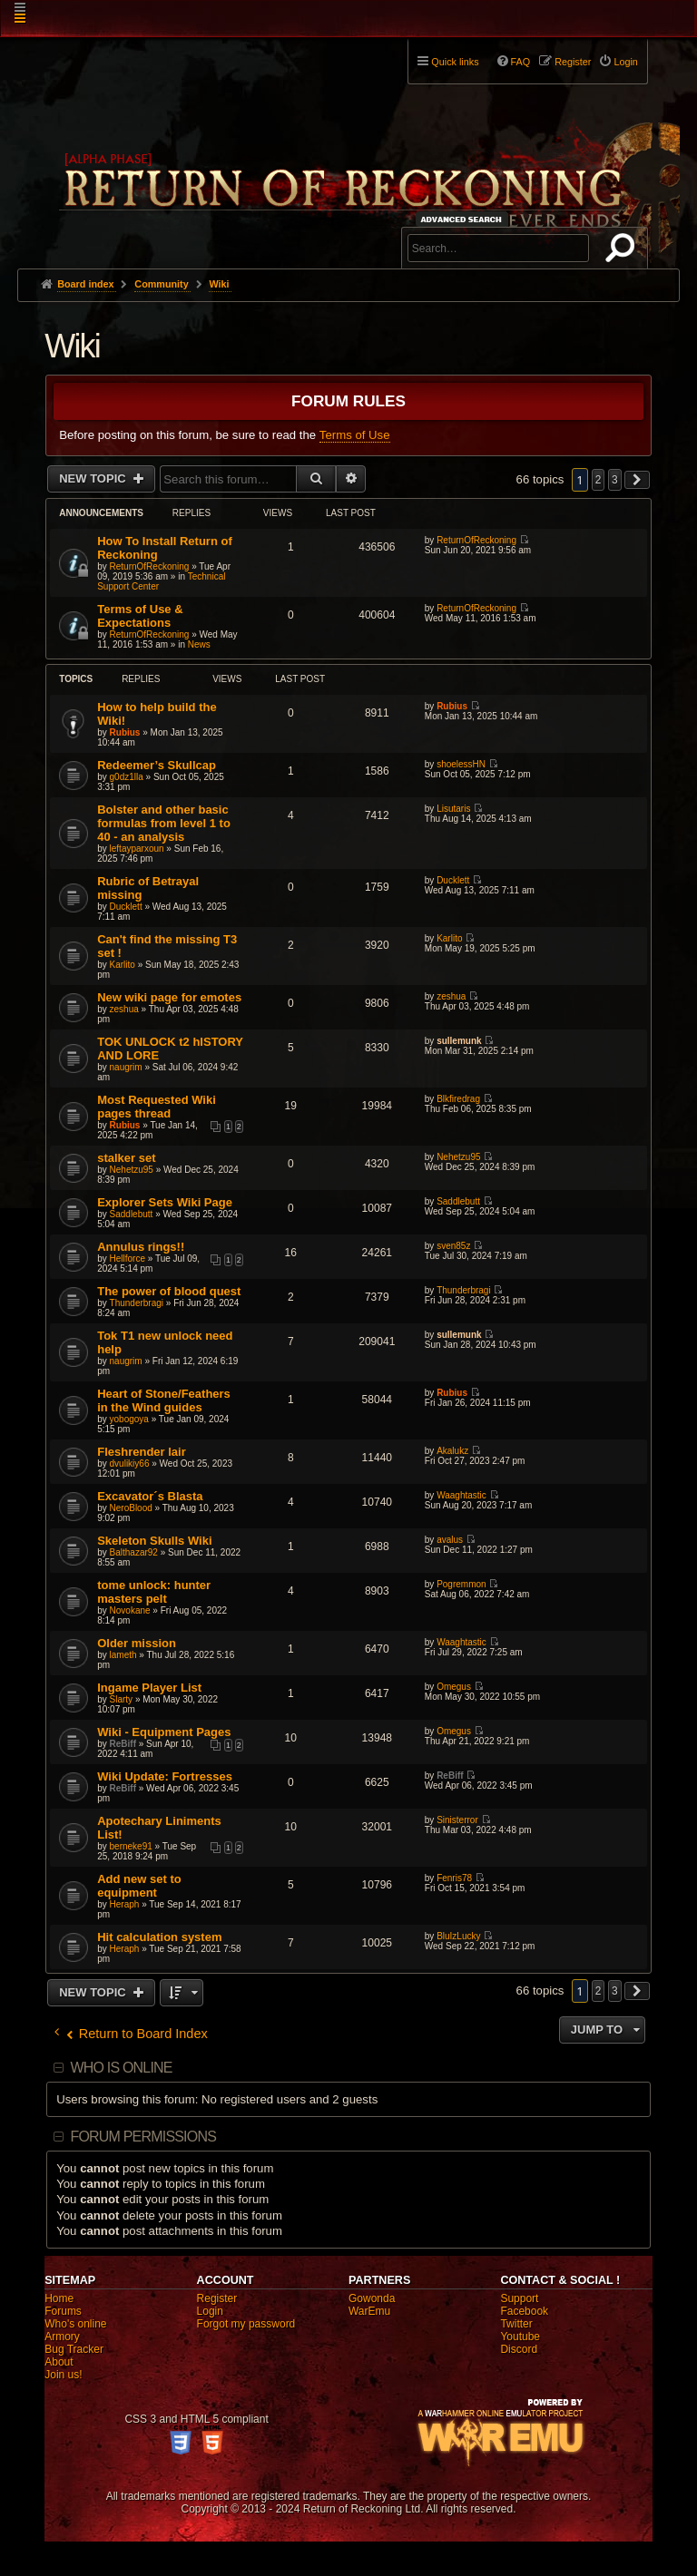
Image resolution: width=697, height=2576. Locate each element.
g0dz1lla (126, 777)
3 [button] (615, 479)
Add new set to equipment (139, 1885)
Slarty (121, 1699)
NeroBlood (131, 1508)
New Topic (94, 478)
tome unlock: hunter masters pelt (154, 1591)
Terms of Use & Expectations (139, 615)
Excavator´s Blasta (149, 1496)
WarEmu (369, 2311)
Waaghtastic (461, 1495)
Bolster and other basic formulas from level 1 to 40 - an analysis (164, 823)
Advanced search (464, 219)
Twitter (516, 2323)
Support (519, 2298)
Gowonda (371, 2298)
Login (210, 2311)
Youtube (520, 2336)
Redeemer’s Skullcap (156, 765)
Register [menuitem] (573, 61)
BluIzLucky (458, 1936)
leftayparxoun (137, 849)
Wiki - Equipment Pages (164, 1732)
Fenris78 (454, 1878)
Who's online (75, 2323)
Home (59, 2298)
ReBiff (123, 1744)
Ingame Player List (149, 1687)
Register (217, 2298)
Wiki (72, 346)
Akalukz (452, 1451)
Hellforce (127, 1259)
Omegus (454, 1687)
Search (623, 251)
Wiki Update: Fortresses (164, 1776)
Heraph (125, 1904)
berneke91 (131, 1846)
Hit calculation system (159, 1937)
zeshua (124, 1009)
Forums (63, 2311)
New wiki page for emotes (169, 997)
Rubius (125, 732)
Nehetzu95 (131, 1170)
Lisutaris (453, 809)
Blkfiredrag (458, 1099)
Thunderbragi (136, 1303)
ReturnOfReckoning (150, 566)
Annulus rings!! (140, 1247)
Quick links (454, 61)
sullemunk (459, 1041)
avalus (450, 1540)
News (199, 644)
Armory (62, 2336)
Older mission (136, 1643)
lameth (123, 1655)
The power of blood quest (169, 1291)
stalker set (126, 1158)
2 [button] (598, 479)
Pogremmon (461, 1584)
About (58, 2362)
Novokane (130, 1610)
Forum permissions (143, 2136)
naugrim (126, 1067)
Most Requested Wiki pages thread (156, 1106)
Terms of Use (354, 435)
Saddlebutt (131, 1214)
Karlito (122, 965)
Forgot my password (246, 2323)
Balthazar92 (134, 1552)
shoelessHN (461, 764)
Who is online (121, 2067)
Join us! (63, 2374)
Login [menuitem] (625, 61)
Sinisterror (457, 1820)
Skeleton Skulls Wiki (154, 1540)
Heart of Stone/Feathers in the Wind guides (164, 1400)
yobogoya (129, 1419)
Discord (518, 2349)
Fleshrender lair (141, 1452)
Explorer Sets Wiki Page (164, 1202)
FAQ (521, 61)
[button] (637, 480)
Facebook (524, 2311)
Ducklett (126, 907)
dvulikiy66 (130, 1464)
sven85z (453, 1246)
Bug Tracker (73, 2349)
